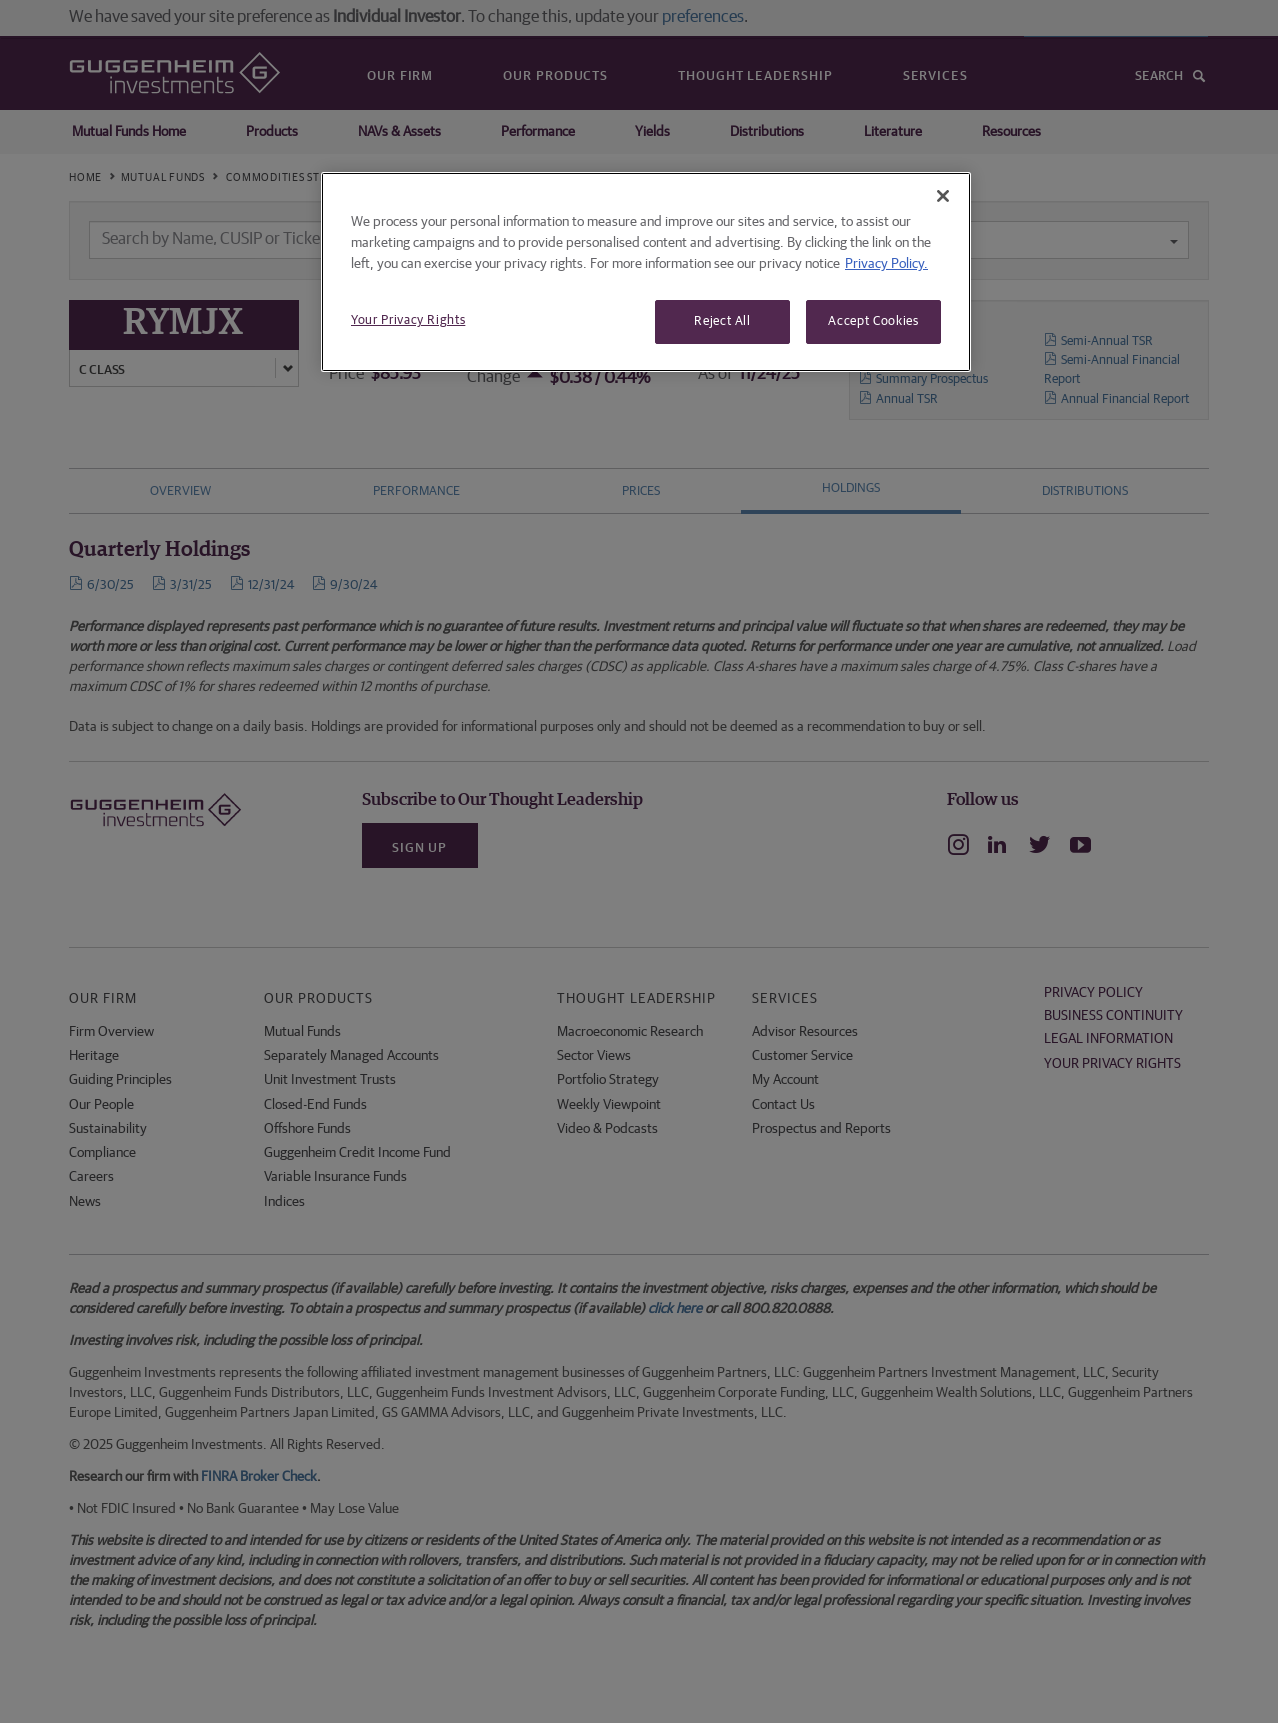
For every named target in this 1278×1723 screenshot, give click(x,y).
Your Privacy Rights (408, 320)
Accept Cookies (873, 321)
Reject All (722, 321)
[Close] (943, 196)
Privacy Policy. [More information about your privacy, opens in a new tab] (886, 264)
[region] (646, 272)
